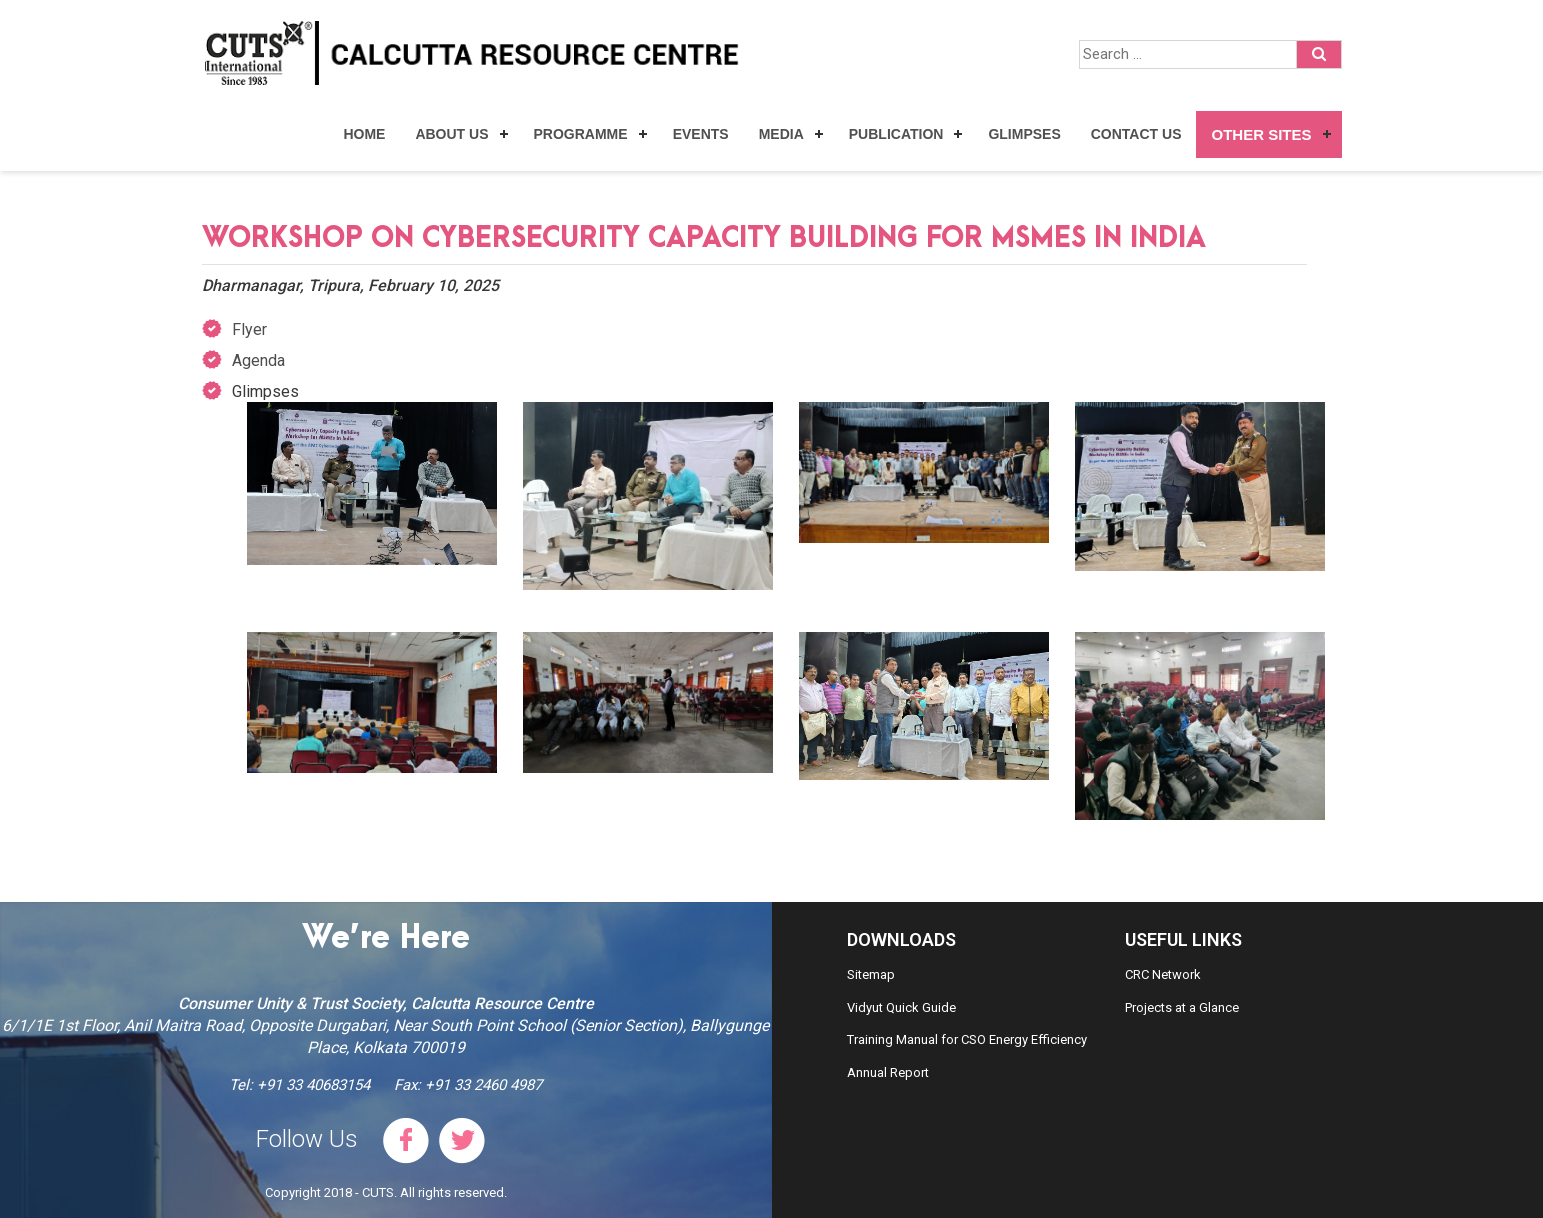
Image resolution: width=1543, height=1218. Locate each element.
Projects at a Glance (1182, 1007)
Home (364, 134)
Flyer (249, 329)
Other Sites (1261, 134)
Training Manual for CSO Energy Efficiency (967, 1039)
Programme (581, 134)
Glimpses (1024, 134)
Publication (896, 134)
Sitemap (871, 974)
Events (701, 134)
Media (781, 134)
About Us (451, 134)
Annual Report (888, 1072)
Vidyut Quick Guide (901, 1007)
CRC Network (1163, 974)
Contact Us (1136, 134)
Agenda (258, 360)
